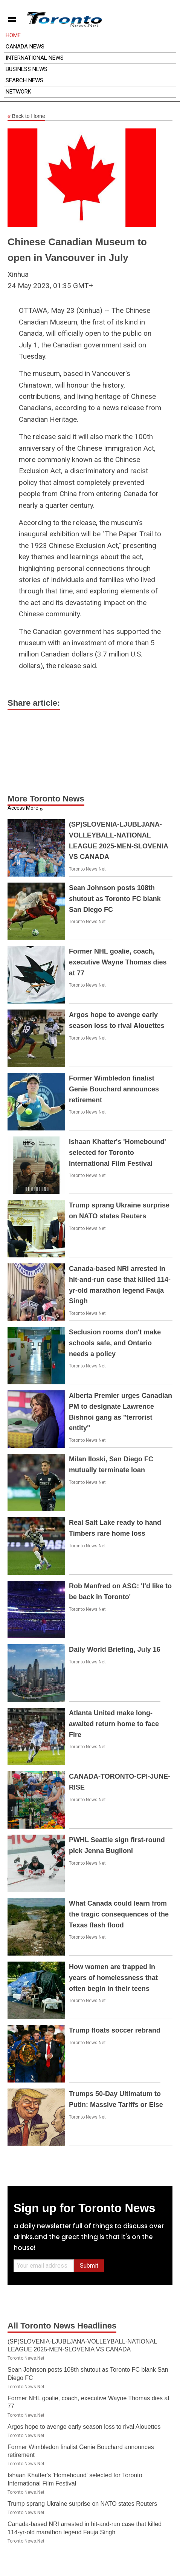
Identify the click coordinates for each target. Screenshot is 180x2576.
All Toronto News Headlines (62, 2325)
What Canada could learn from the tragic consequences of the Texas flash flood (119, 1914)
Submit (89, 2265)
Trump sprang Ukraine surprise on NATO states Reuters (82, 2504)
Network (18, 91)
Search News (24, 80)
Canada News (25, 46)
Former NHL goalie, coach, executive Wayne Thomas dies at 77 (117, 962)
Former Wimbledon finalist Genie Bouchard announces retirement (114, 1089)
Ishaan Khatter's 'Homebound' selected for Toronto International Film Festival (117, 1152)
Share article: (34, 703)
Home (13, 35)
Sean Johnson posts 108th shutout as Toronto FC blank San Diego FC (115, 898)
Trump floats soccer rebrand (114, 2030)
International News (35, 57)
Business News (26, 69)
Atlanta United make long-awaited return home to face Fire (114, 1723)
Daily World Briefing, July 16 (114, 1649)
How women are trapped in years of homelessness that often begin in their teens (113, 1977)
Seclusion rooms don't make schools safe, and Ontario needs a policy (115, 1343)
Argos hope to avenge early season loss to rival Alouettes (84, 2427)
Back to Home (26, 116)
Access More (23, 808)
